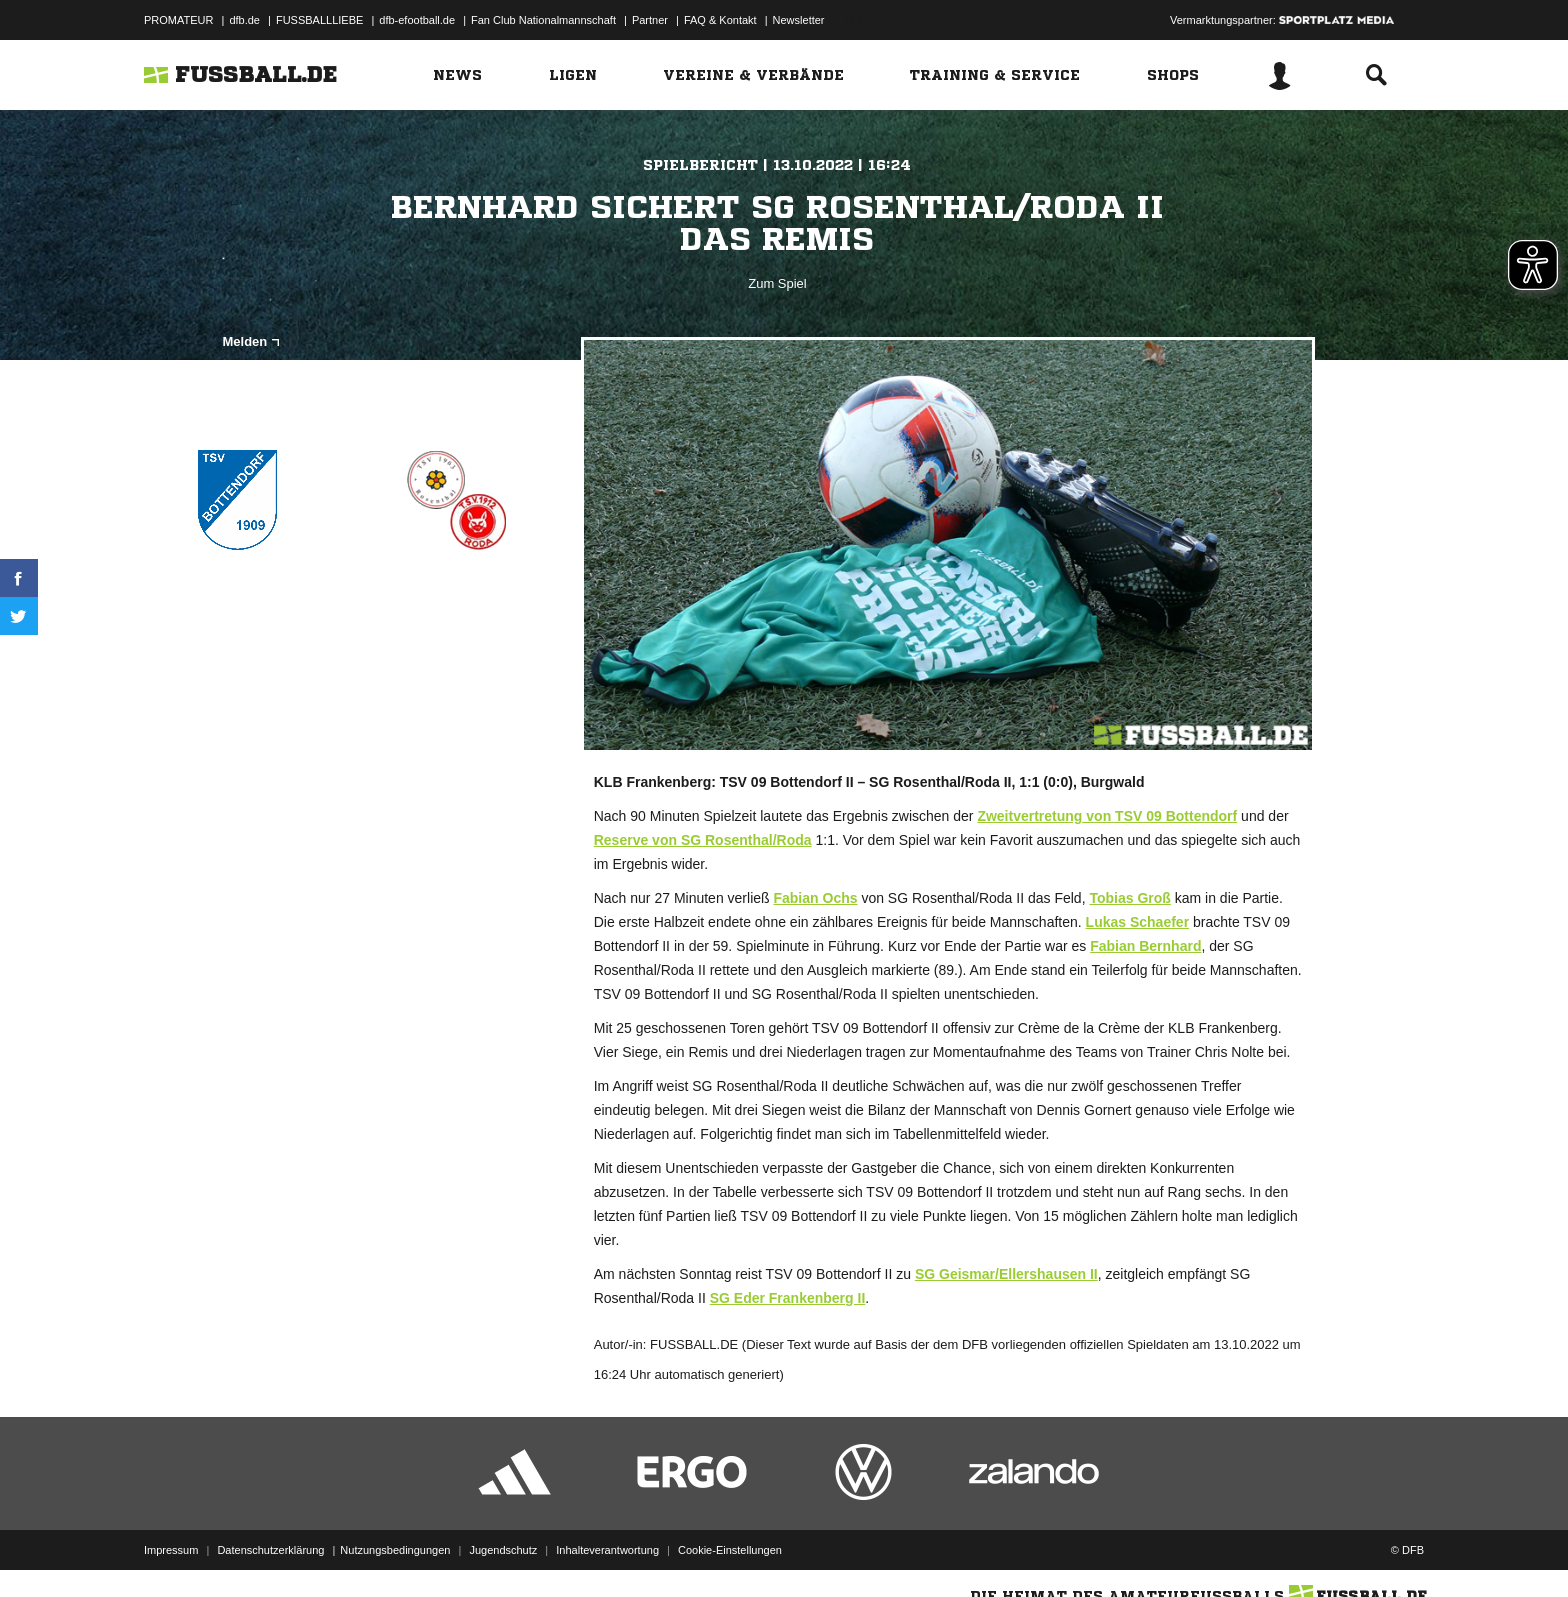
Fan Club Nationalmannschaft (543, 20)
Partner (650, 20)
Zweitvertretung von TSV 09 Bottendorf (1107, 816)
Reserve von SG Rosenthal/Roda (703, 840)
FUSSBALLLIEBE (319, 20)
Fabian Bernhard (1145, 946)
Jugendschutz (503, 1550)
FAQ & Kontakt (720, 20)
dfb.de (244, 20)
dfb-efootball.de (417, 20)
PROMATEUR (178, 20)
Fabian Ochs (815, 898)
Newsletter (799, 20)
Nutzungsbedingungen (395, 1550)
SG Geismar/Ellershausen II (1006, 1274)
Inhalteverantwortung (607, 1550)
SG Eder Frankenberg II (788, 1298)
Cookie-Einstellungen (730, 1550)
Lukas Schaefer (1138, 922)
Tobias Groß (1129, 898)
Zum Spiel (777, 283)
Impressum (171, 1550)
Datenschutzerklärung (270, 1550)
